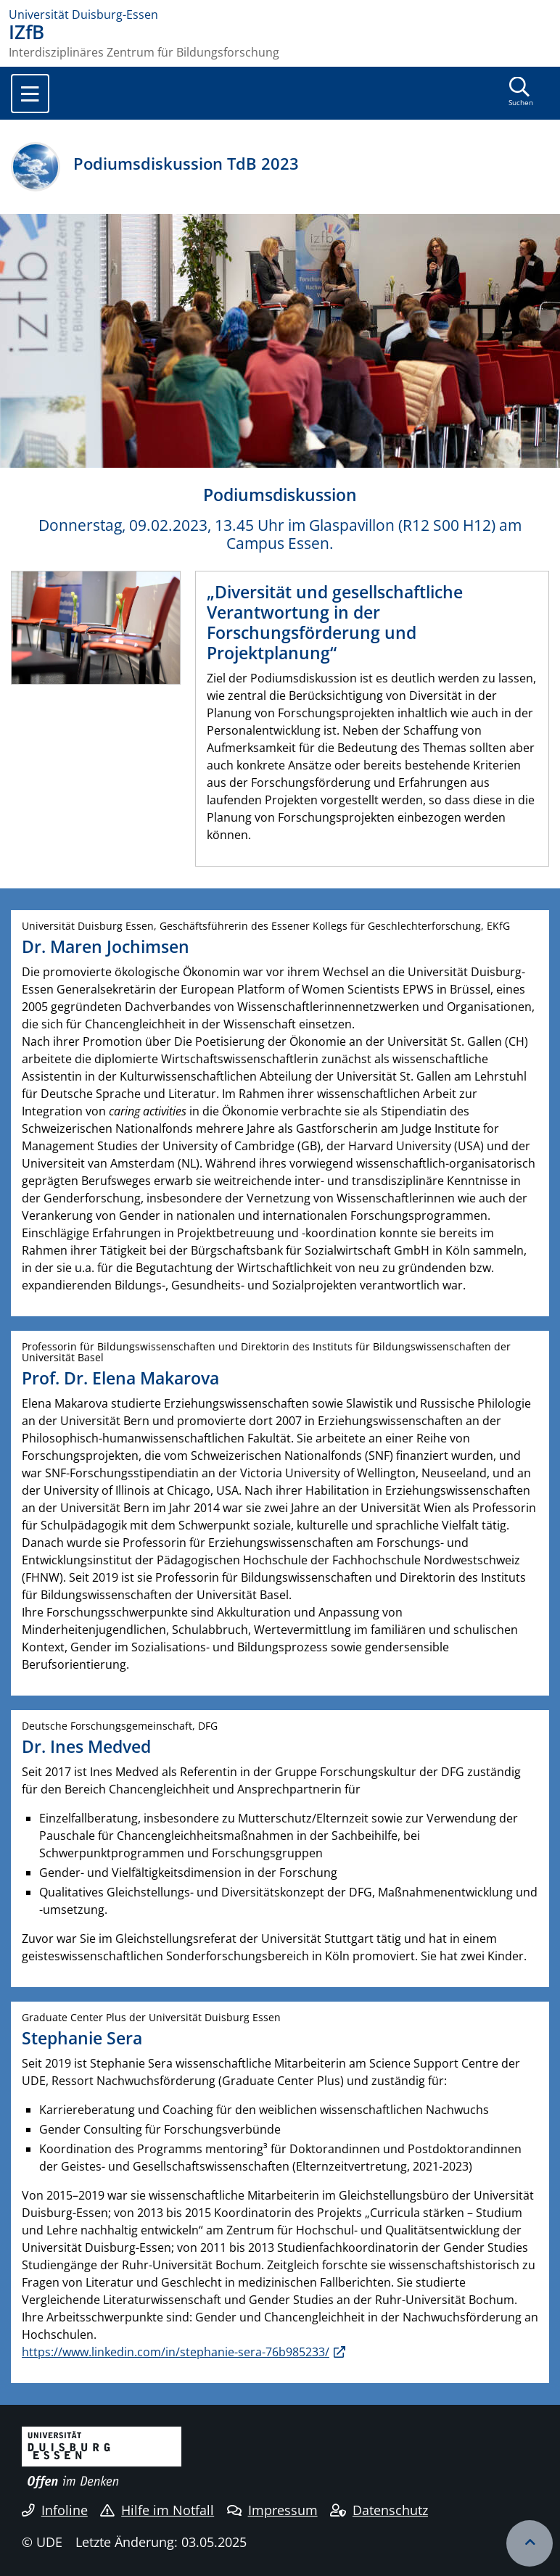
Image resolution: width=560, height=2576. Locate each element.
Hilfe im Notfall (157, 2510)
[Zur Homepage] (280, 14)
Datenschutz (379, 2510)
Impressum (272, 2510)
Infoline (55, 2510)
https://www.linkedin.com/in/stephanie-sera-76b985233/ (175, 2352)
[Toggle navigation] (30, 93)
